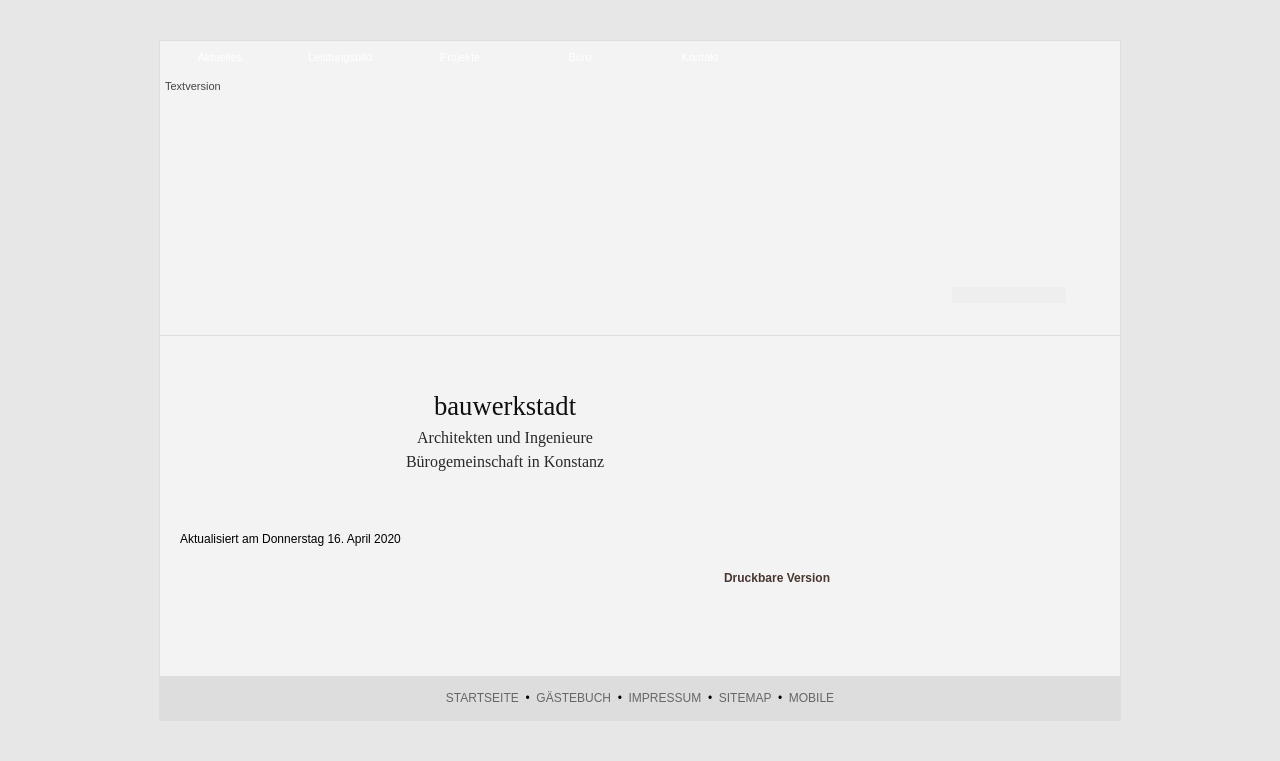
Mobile (811, 698)
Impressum (665, 698)
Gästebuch (573, 698)
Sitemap (745, 698)
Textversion (193, 86)
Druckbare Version (777, 578)
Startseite (482, 698)
